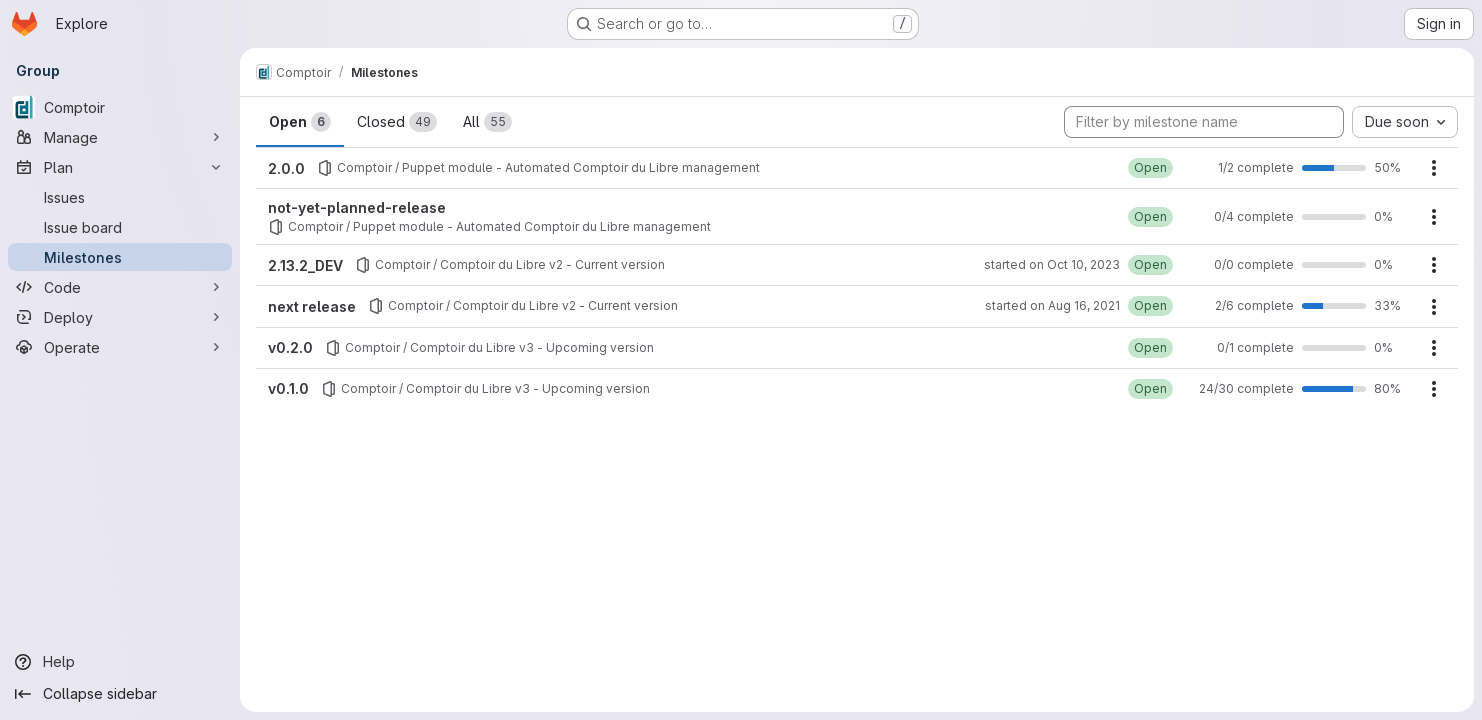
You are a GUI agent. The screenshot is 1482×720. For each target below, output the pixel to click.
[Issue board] (120, 227)
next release (312, 306)
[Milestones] (120, 257)
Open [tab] (300, 122)
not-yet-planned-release (357, 207)
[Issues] (120, 197)
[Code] (120, 287)
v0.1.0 (288, 388)
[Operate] (120, 347)
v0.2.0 (290, 347)
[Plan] (120, 167)
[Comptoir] (120, 107)
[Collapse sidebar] (120, 694)
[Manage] (120, 137)
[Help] (120, 662)
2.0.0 (286, 168)
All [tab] (487, 122)
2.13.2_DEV (305, 265)
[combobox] (1405, 122)
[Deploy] (120, 317)
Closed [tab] (397, 122)
